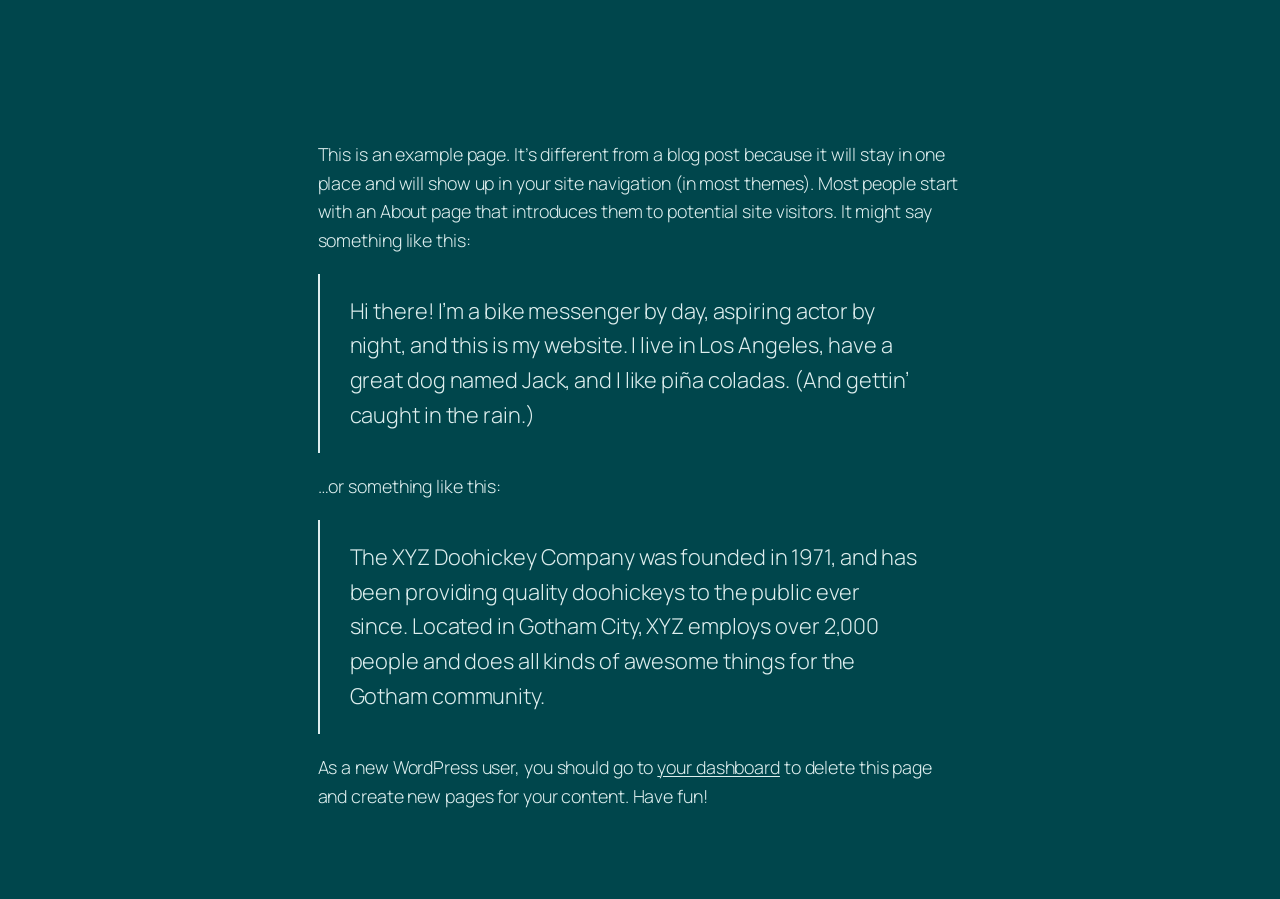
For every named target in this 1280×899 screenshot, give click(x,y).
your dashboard (718, 767)
